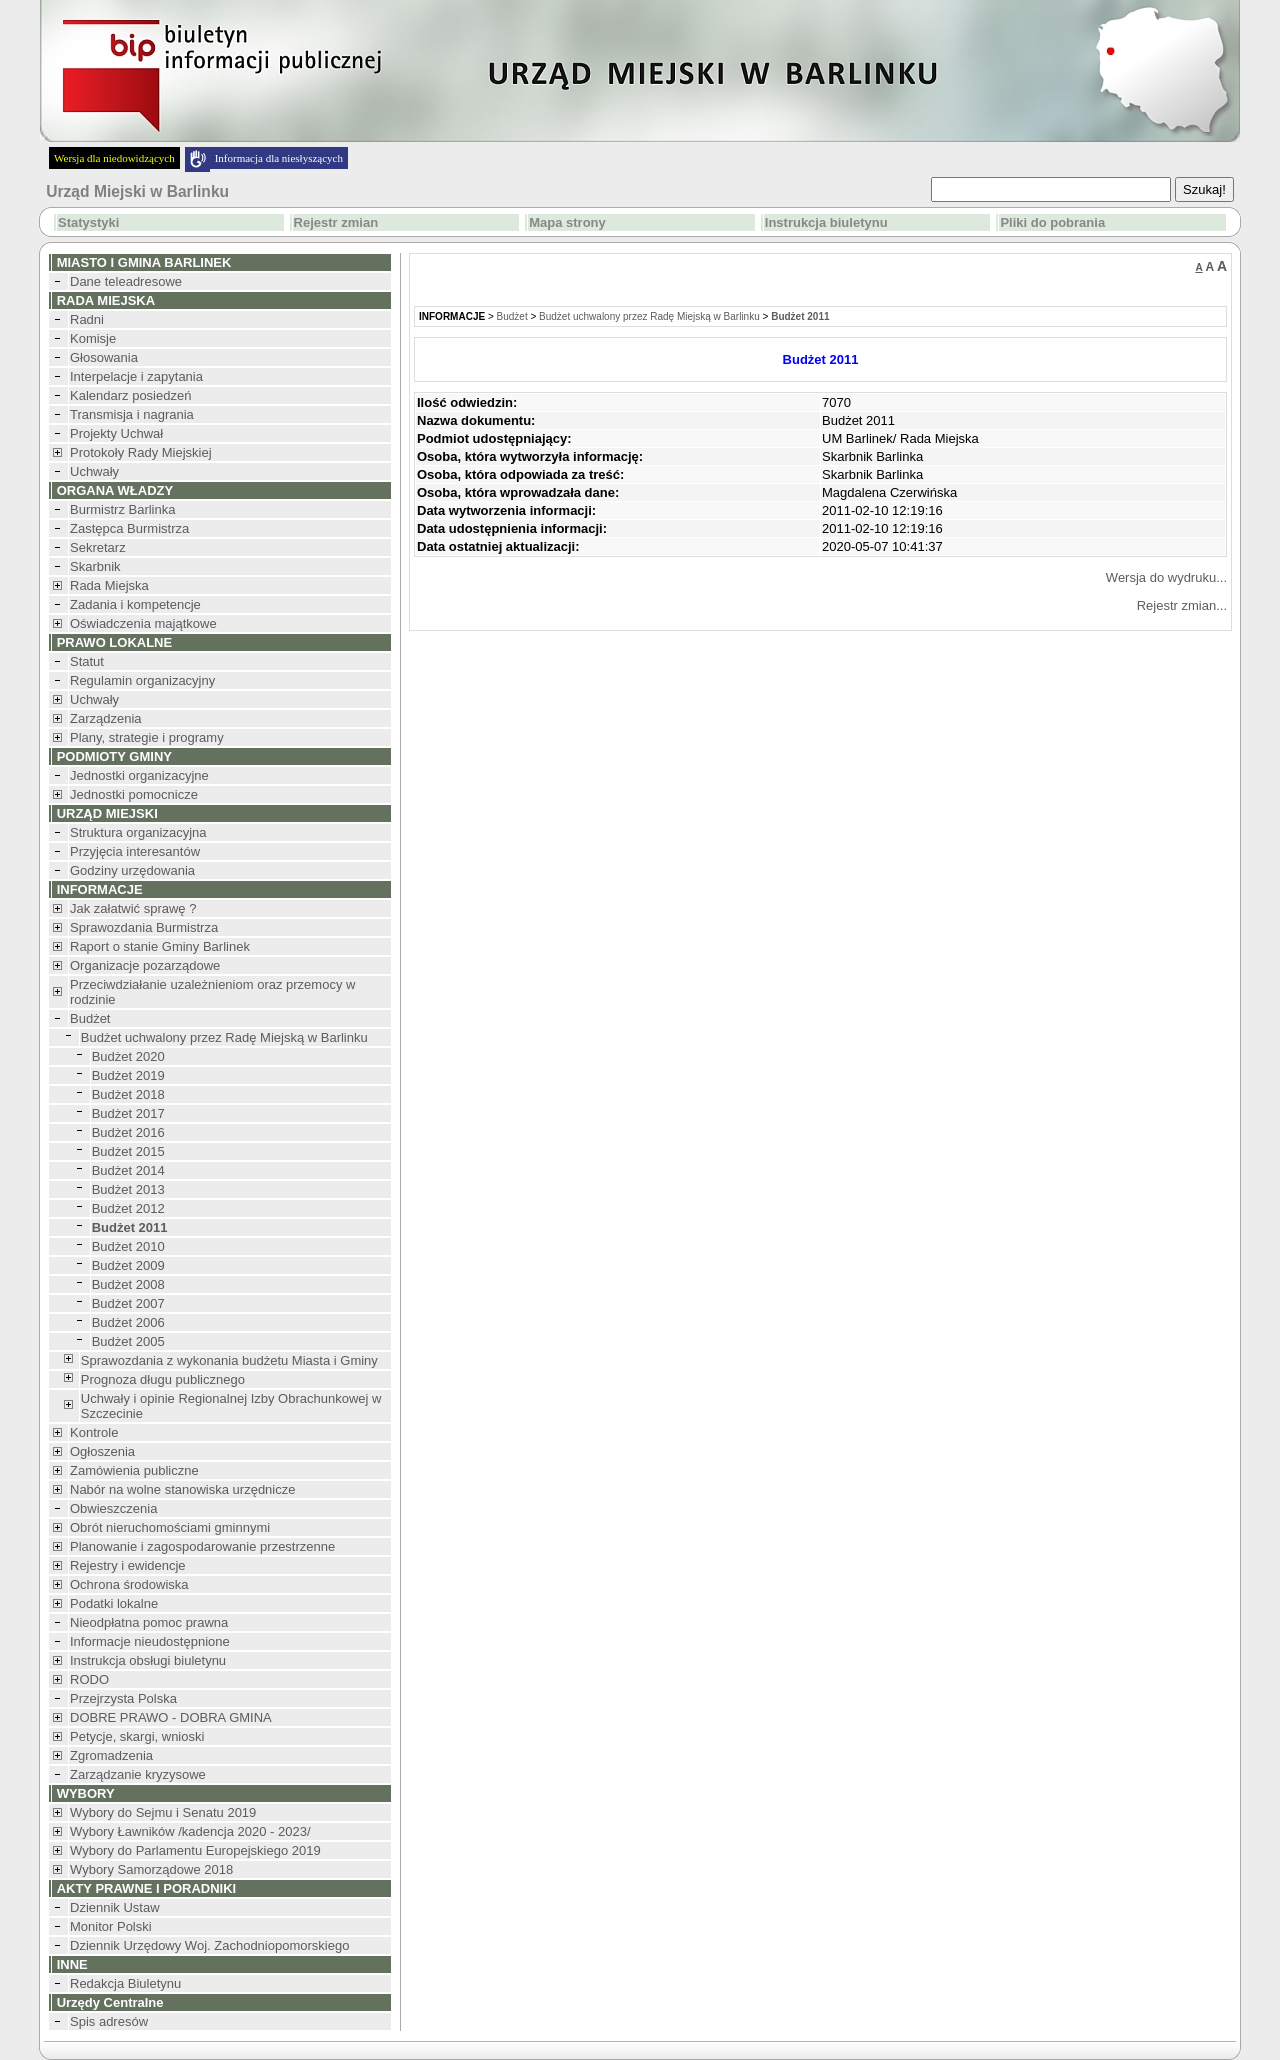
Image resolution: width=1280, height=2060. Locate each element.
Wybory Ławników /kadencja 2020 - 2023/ (190, 1831)
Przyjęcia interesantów (135, 851)
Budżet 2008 (128, 1284)
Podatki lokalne (114, 1603)
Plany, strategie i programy (147, 737)
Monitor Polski (111, 1926)
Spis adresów (109, 2021)
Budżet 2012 (128, 1208)
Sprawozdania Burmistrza (144, 927)
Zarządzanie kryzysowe (138, 1774)
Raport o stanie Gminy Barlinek (160, 946)
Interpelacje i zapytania (136, 376)
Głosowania (104, 357)
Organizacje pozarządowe (145, 965)
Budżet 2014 (128, 1170)
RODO (89, 1679)
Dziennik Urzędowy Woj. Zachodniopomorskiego (209, 1945)
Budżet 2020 (128, 1056)
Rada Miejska (109, 585)
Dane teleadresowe (126, 281)
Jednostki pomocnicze (134, 794)
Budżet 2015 (128, 1151)
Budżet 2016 (128, 1132)
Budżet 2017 (128, 1113)
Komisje (93, 338)
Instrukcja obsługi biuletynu (148, 1660)
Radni (87, 319)
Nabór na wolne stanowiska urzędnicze (182, 1489)
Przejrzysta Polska (123, 1698)
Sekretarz (98, 547)
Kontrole (94, 1432)
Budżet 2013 (128, 1189)
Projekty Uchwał (116, 433)
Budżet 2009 (128, 1265)
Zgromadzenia (111, 1755)
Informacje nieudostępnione (150, 1641)
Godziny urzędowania (132, 870)
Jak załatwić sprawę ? (133, 908)
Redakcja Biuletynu (125, 1983)
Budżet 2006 (128, 1322)
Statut (87, 661)
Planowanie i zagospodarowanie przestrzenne (202, 1546)
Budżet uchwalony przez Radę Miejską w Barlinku (224, 1037)
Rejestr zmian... (1182, 605)
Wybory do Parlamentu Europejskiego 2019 (195, 1850)
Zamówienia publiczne (134, 1470)
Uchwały (94, 471)
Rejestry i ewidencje (128, 1565)
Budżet (90, 1018)
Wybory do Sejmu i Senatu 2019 (163, 1812)
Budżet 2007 (128, 1303)
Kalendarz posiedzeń (130, 395)
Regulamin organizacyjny (142, 680)
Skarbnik (95, 566)
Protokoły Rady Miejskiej (141, 452)
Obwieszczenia (113, 1508)
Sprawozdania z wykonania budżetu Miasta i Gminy (229, 1360)
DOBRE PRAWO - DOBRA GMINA (171, 1717)
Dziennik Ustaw (115, 1907)
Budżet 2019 (128, 1075)
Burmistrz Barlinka (122, 509)
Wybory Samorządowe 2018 (151, 1869)
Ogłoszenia (102, 1451)
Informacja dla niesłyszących (279, 158)
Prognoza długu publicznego (163, 1379)
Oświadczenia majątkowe (143, 623)
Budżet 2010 (128, 1246)
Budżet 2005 (128, 1341)
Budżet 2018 (128, 1094)
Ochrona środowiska (129, 1584)
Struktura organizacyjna (138, 832)
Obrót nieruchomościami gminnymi (170, 1527)
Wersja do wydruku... (1166, 577)
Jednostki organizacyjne (139, 775)
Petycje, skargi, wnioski (137, 1736)
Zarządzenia (106, 718)
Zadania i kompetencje (135, 604)
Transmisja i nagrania (132, 414)
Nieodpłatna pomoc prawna (149, 1622)
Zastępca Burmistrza (129, 528)
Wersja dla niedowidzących (114, 158)
